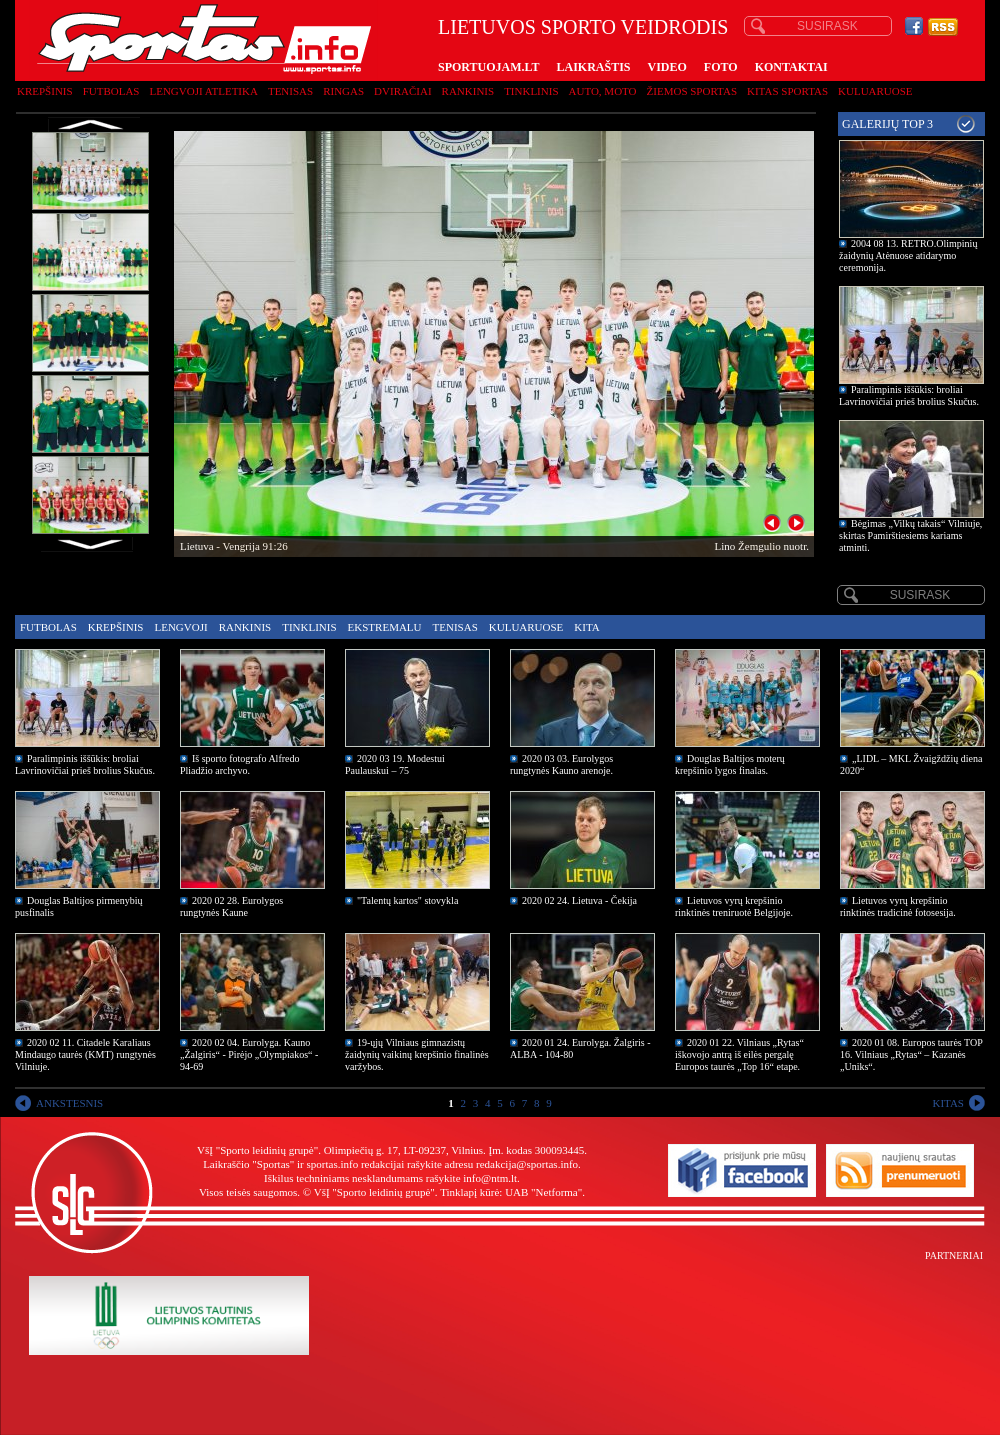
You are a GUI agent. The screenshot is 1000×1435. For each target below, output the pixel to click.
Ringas (343, 91)
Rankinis (468, 91)
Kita (586, 627)
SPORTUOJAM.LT (488, 67)
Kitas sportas (787, 91)
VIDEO (667, 67)
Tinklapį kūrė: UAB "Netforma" (511, 1192)
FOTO (721, 67)
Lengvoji (180, 627)
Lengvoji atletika (203, 91)
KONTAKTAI (791, 67)
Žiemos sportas (692, 91)
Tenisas (290, 91)
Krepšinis (45, 91)
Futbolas (111, 91)
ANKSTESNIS (69, 1103)
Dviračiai (402, 91)
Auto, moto (603, 91)
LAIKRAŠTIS (593, 67)
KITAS (948, 1103)
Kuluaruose (875, 91)
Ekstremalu (385, 627)
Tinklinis (531, 91)
